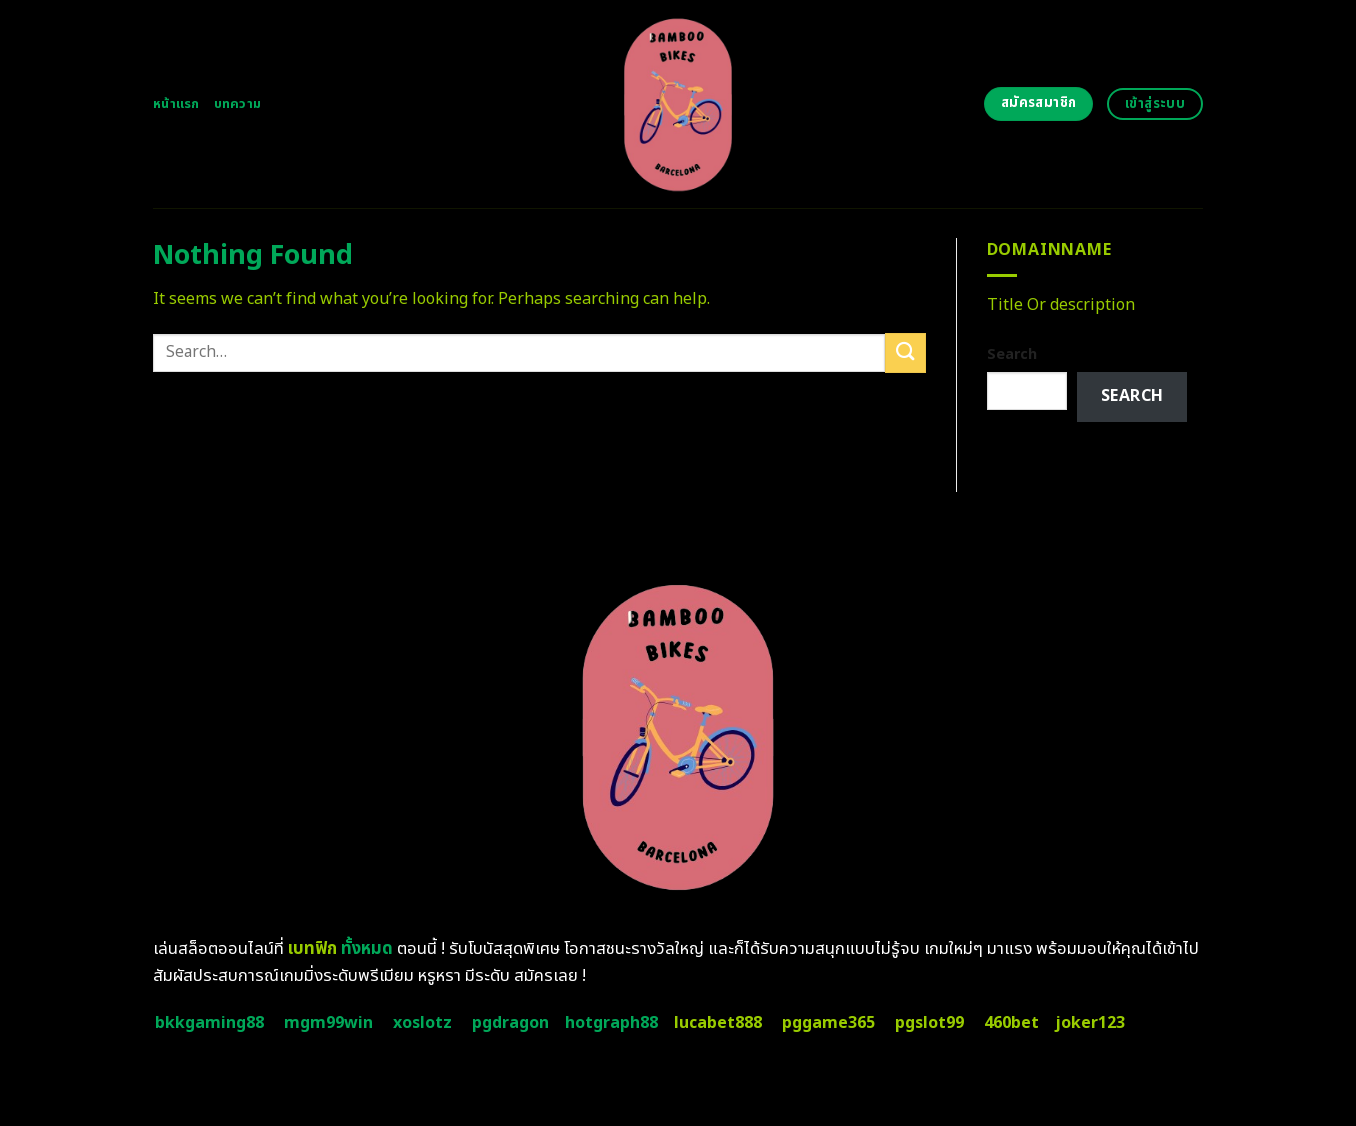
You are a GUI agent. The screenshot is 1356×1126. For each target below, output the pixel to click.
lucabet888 (718, 1023)
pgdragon (510, 1023)
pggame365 (828, 1023)
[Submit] (905, 352)
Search (1012, 354)
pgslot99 (929, 1023)
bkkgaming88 (209, 1023)
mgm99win (328, 1023)
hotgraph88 (611, 1023)
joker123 (1090, 1023)
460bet (1011, 1023)
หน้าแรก (176, 104)
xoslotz (422, 1023)
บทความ (238, 104)
